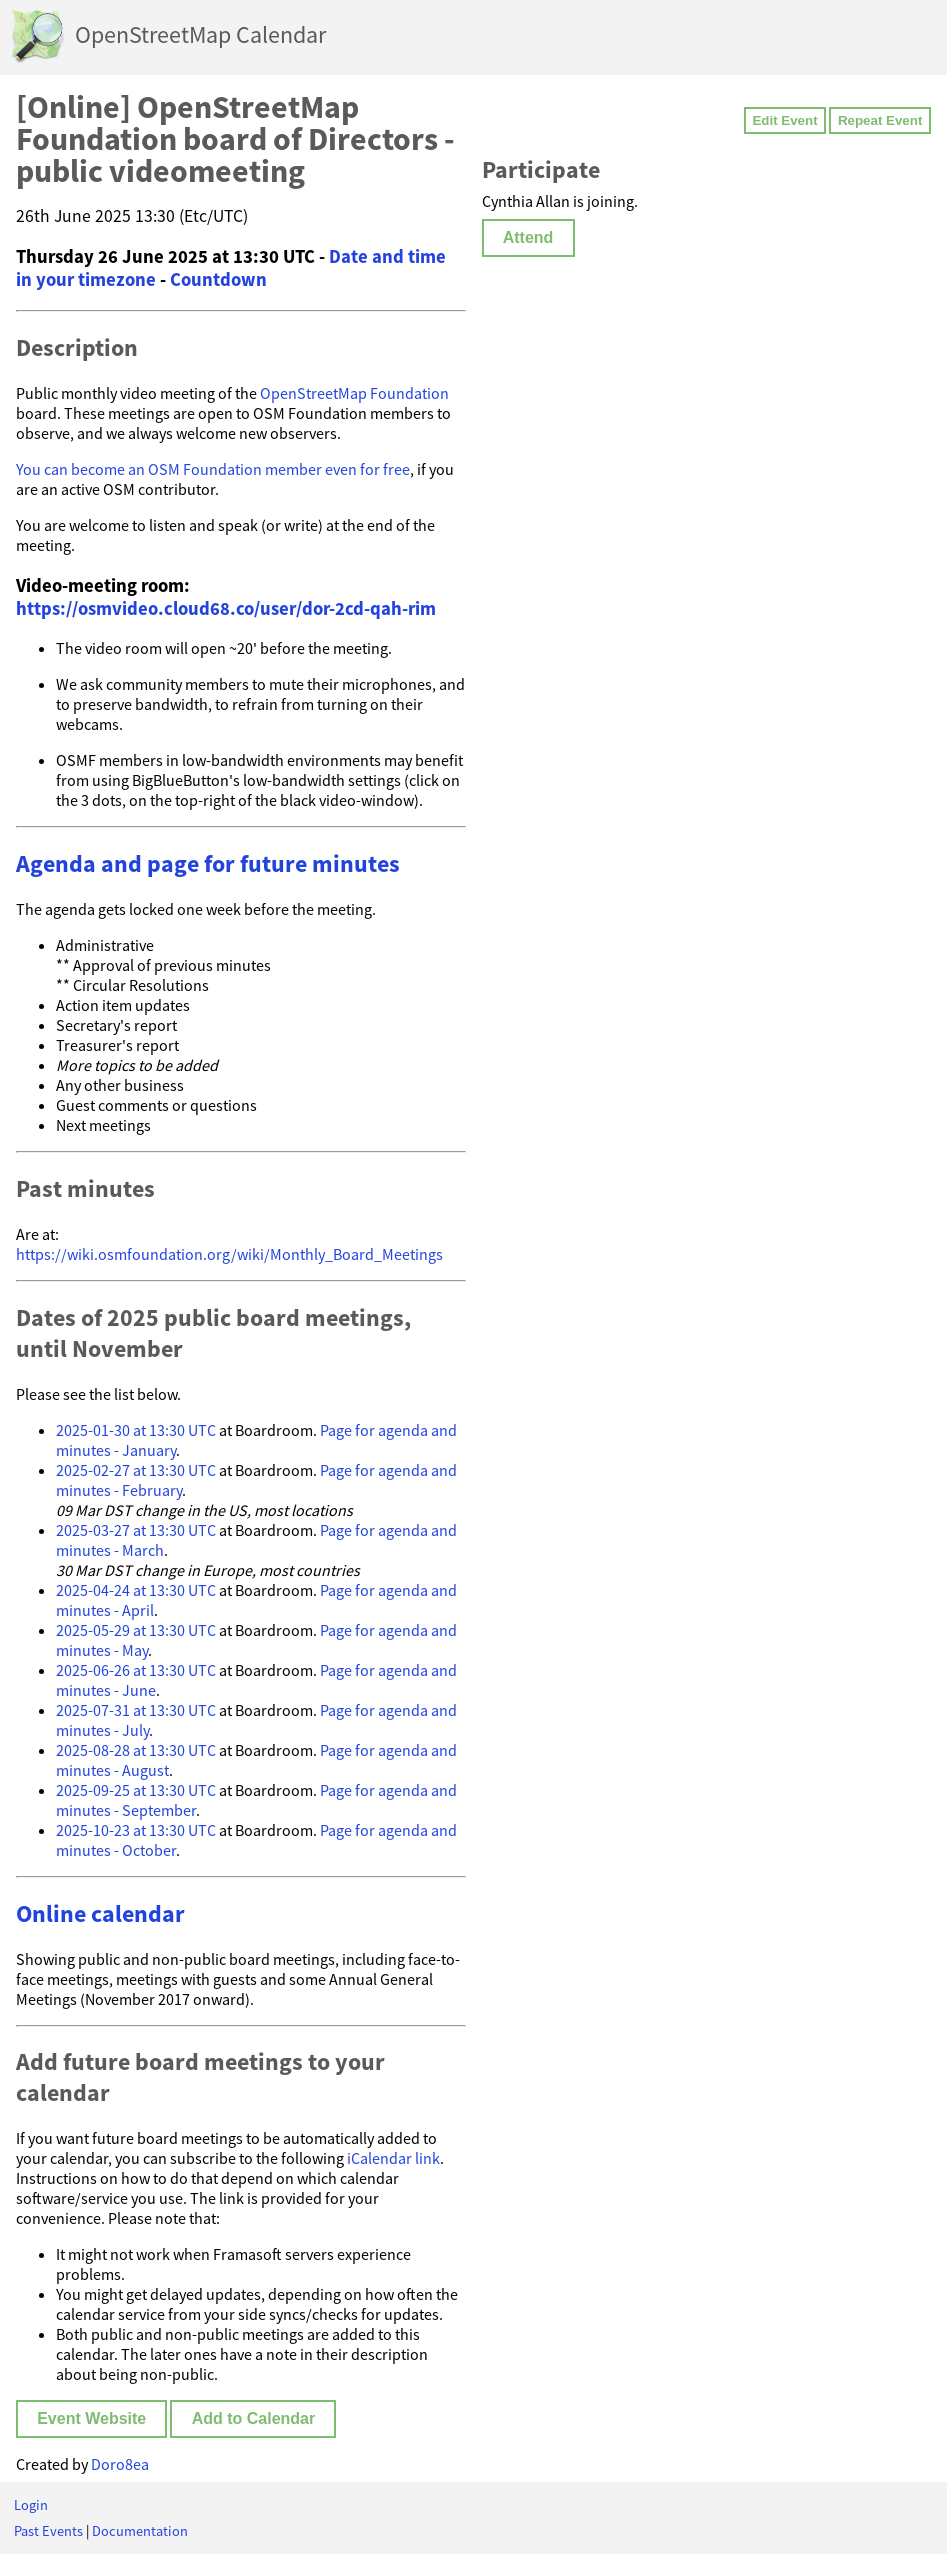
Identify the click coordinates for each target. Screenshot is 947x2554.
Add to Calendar (254, 2418)
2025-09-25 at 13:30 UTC (136, 1790)
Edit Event (784, 120)
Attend (528, 237)
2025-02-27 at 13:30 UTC (136, 1470)
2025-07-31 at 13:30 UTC (136, 1710)
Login (31, 2505)
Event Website (91, 2418)
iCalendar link (393, 2158)
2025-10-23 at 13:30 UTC (136, 1830)
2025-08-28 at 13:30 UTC (136, 1750)
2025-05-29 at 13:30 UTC (136, 1630)
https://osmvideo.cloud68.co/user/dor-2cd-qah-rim (226, 608)
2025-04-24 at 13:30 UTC (136, 1590)
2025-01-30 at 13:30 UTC (136, 1430)
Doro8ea (120, 2464)
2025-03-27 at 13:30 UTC (136, 1530)
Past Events (48, 2531)
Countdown (218, 279)
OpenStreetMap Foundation (354, 393)
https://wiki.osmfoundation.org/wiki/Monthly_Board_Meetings (229, 1254)
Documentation (140, 2531)
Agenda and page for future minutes (208, 863)
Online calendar (100, 1913)
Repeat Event (880, 120)
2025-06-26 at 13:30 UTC (136, 1670)
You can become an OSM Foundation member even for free (213, 469)
